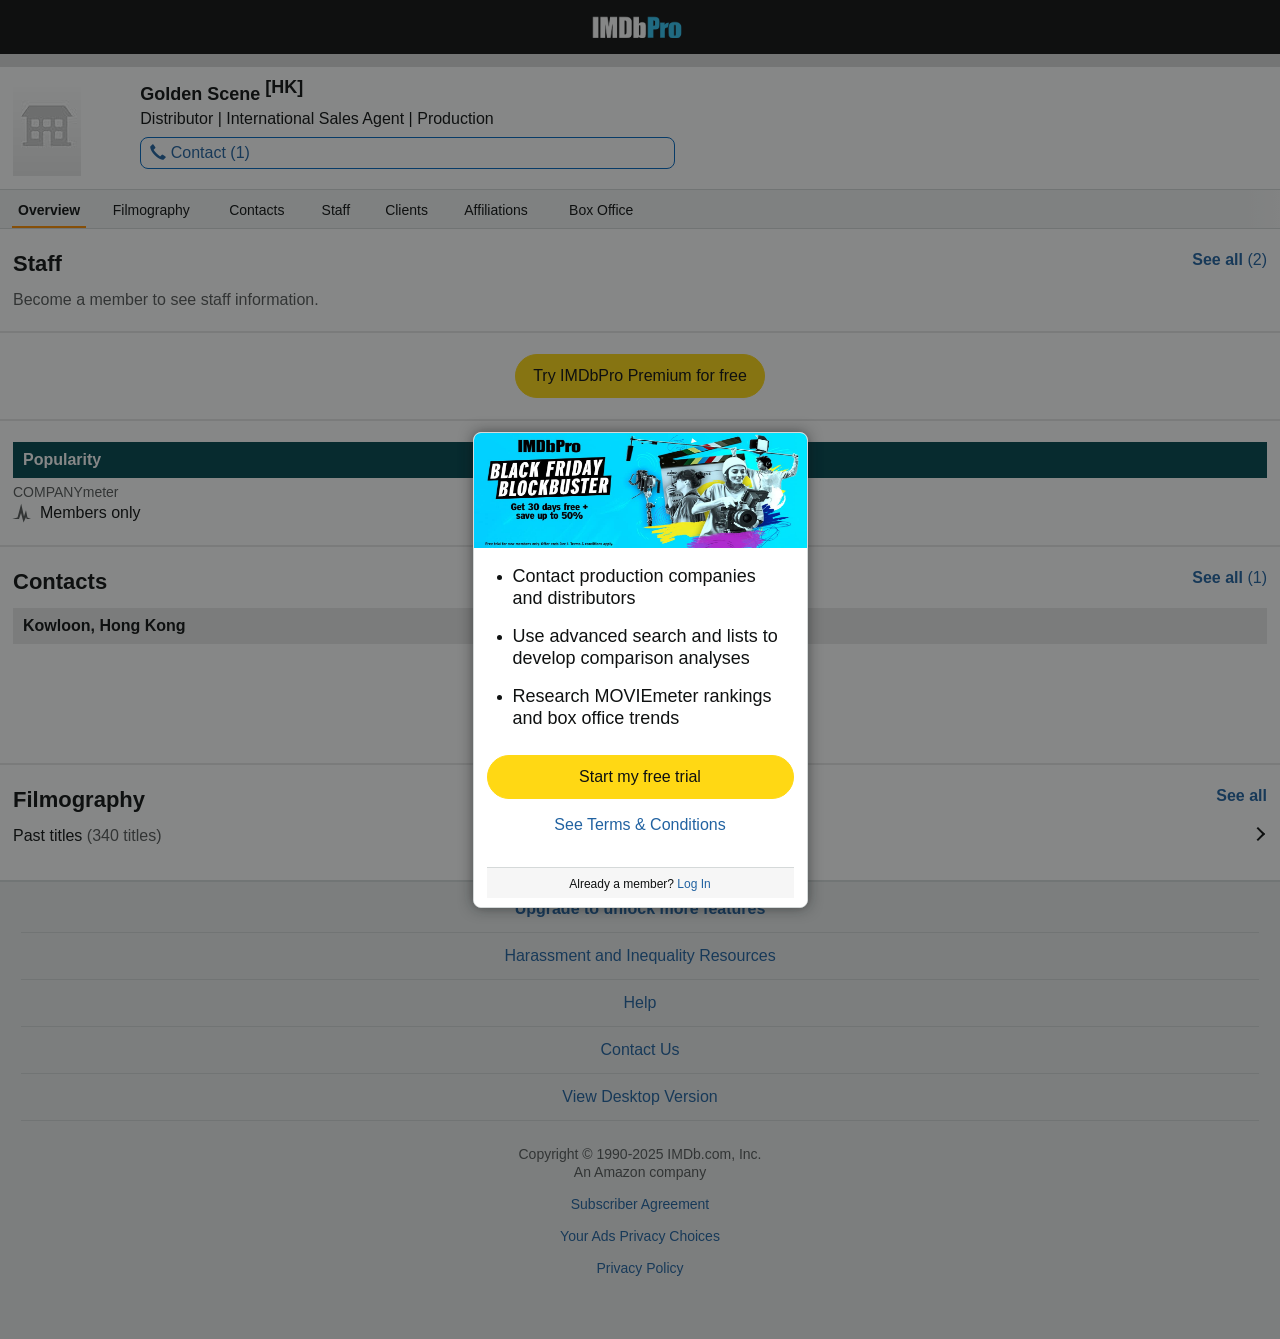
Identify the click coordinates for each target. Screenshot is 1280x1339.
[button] (640, 777)
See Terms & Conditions (639, 824)
